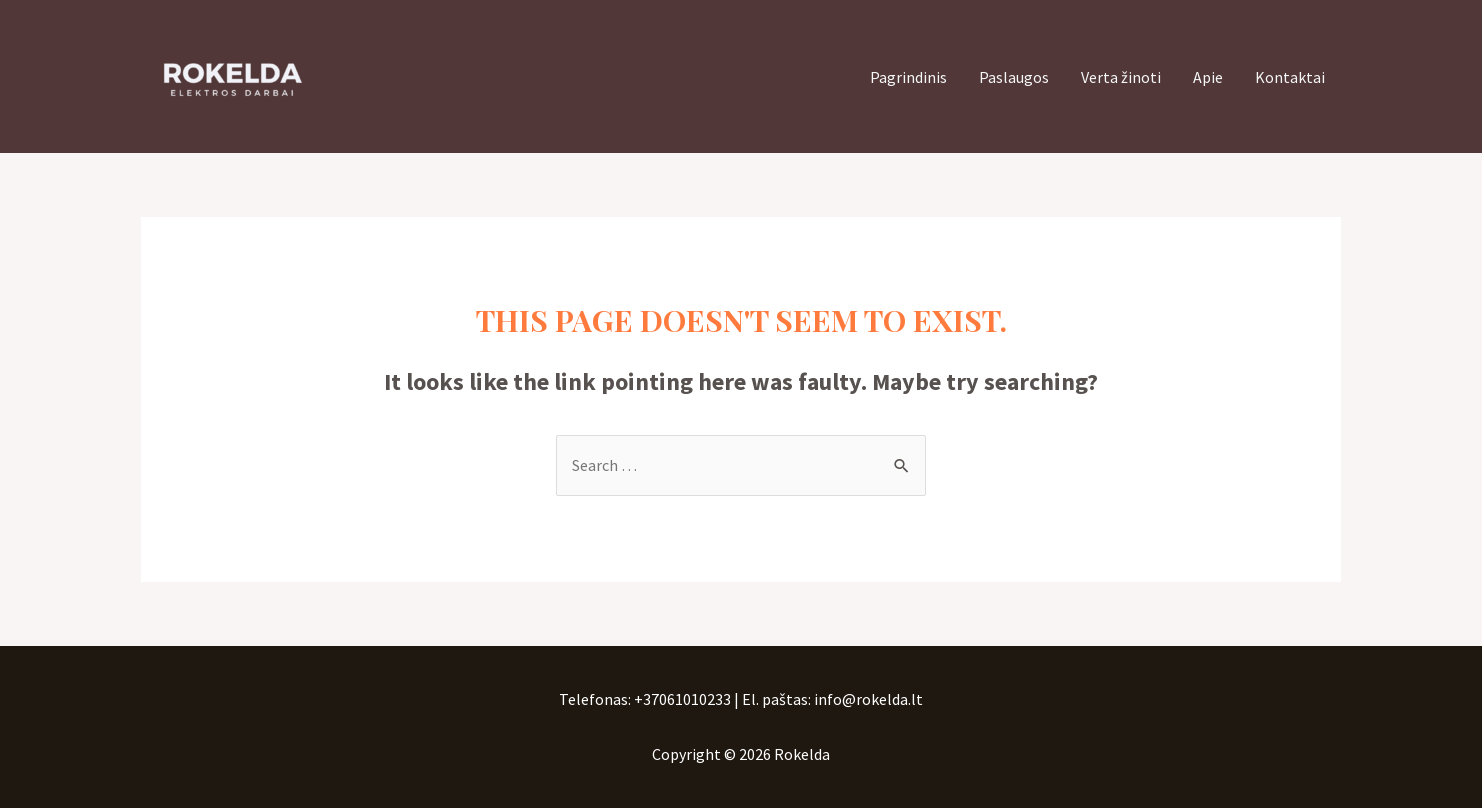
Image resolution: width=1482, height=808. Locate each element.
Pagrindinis (908, 77)
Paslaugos (1014, 77)
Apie (1208, 77)
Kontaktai (1290, 77)
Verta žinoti (1121, 77)
